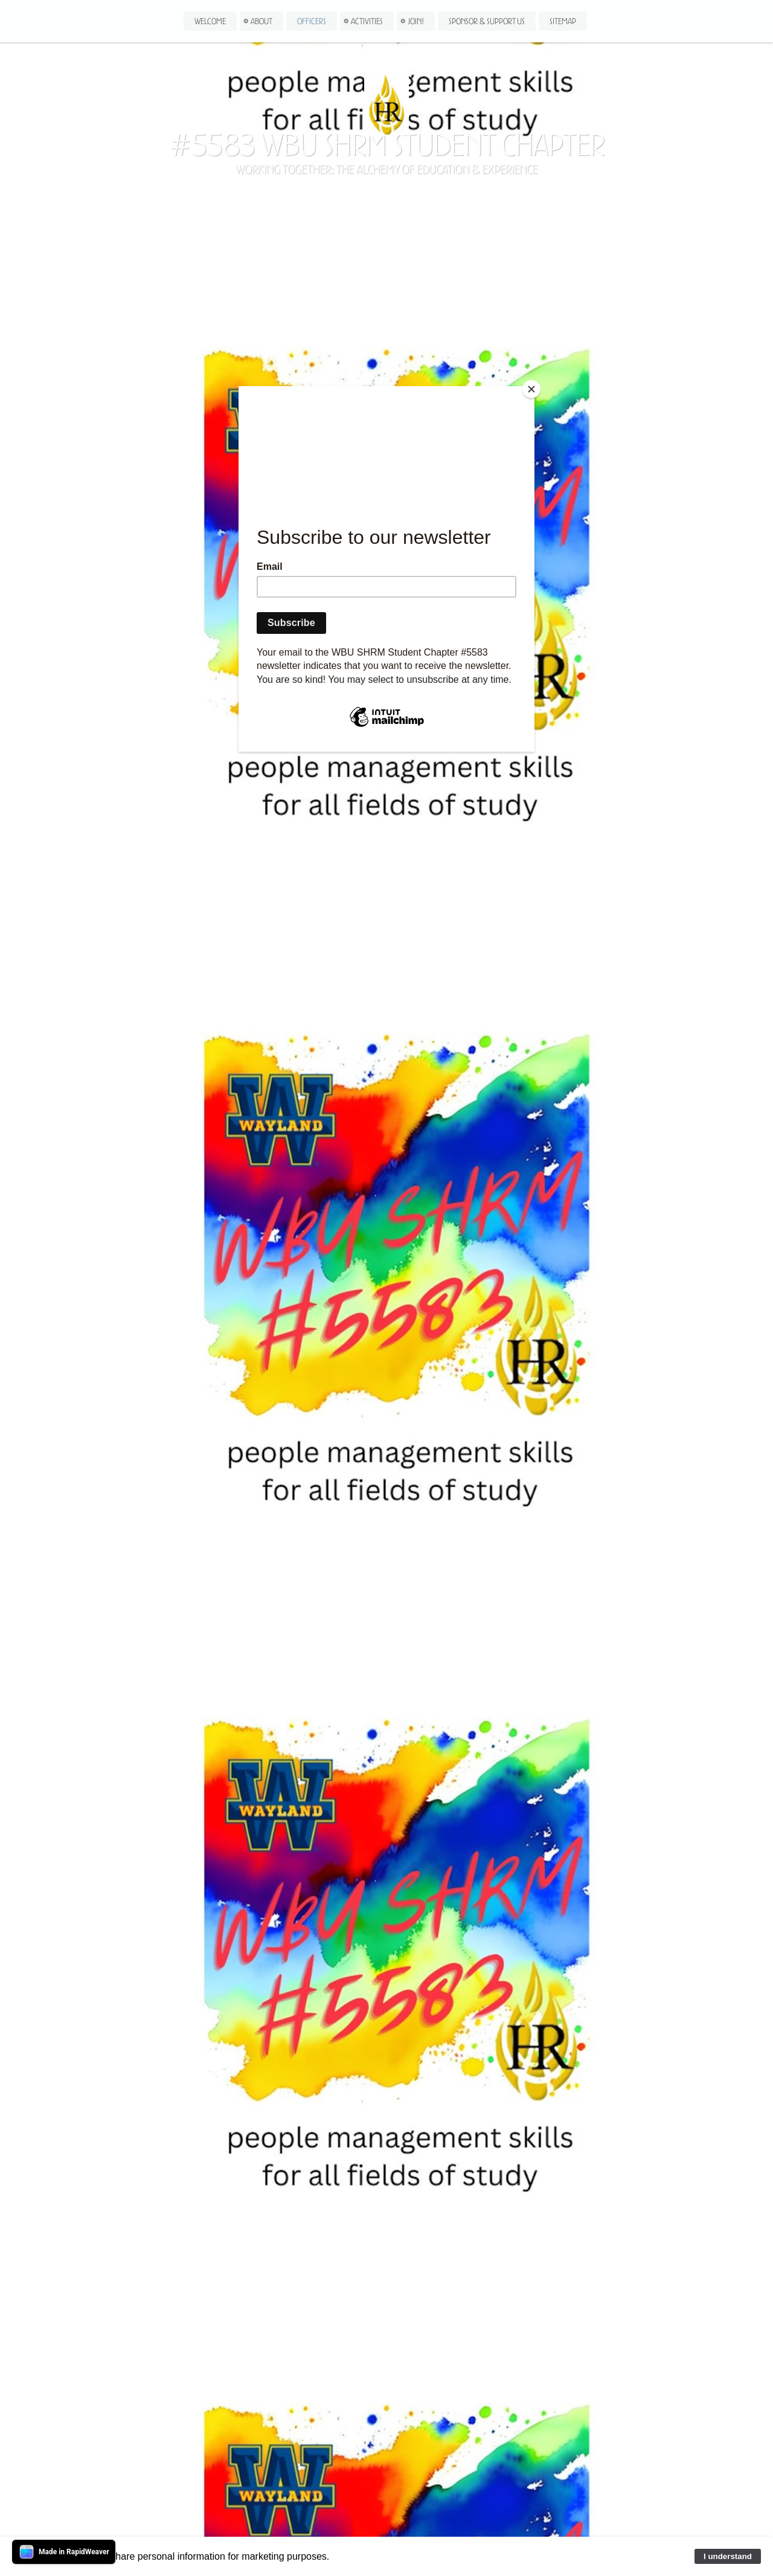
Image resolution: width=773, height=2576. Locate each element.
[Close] (531, 389)
